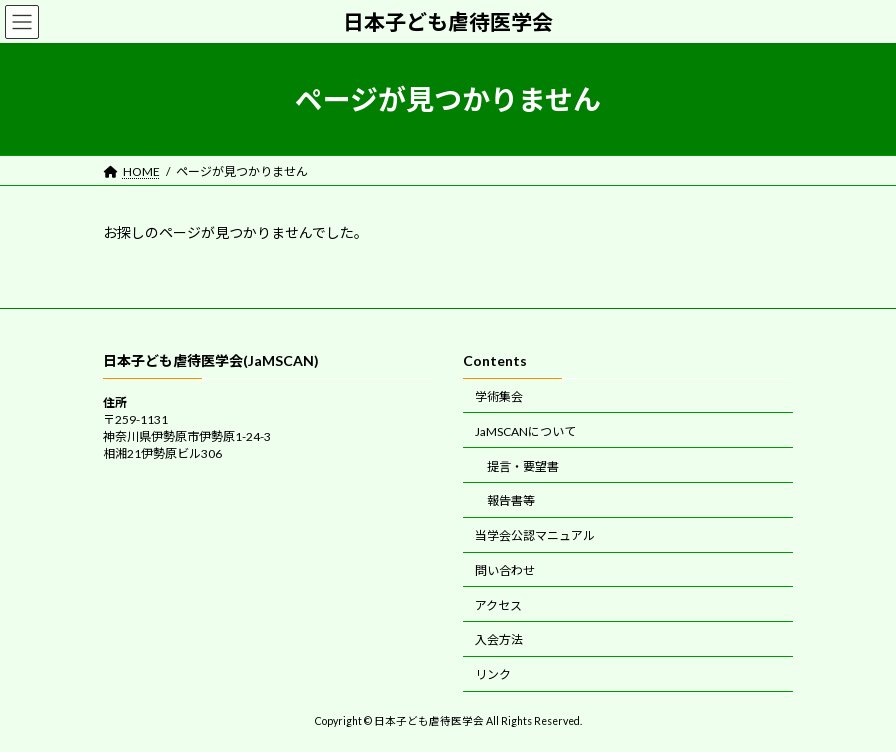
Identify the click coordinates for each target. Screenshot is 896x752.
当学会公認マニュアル (535, 535)
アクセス (498, 605)
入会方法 (499, 640)
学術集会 (499, 396)
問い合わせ (505, 570)
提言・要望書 (523, 466)
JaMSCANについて (525, 431)
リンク (493, 674)
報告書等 (511, 501)
